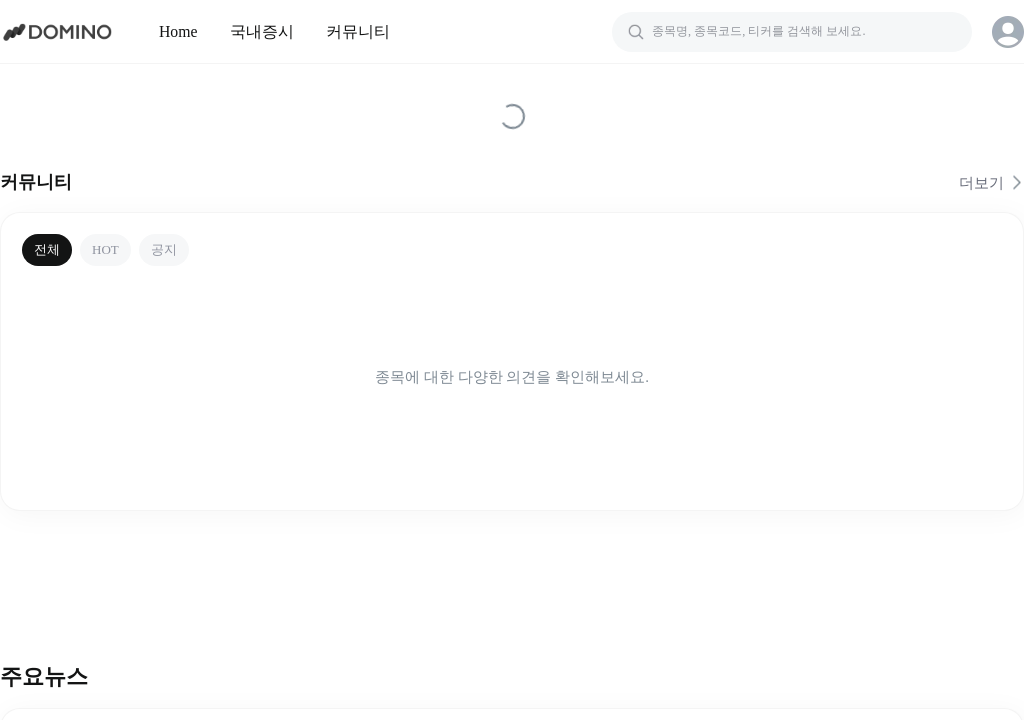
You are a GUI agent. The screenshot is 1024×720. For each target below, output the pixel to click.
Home (178, 31)
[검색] (792, 32)
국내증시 (262, 31)
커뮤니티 (358, 31)
